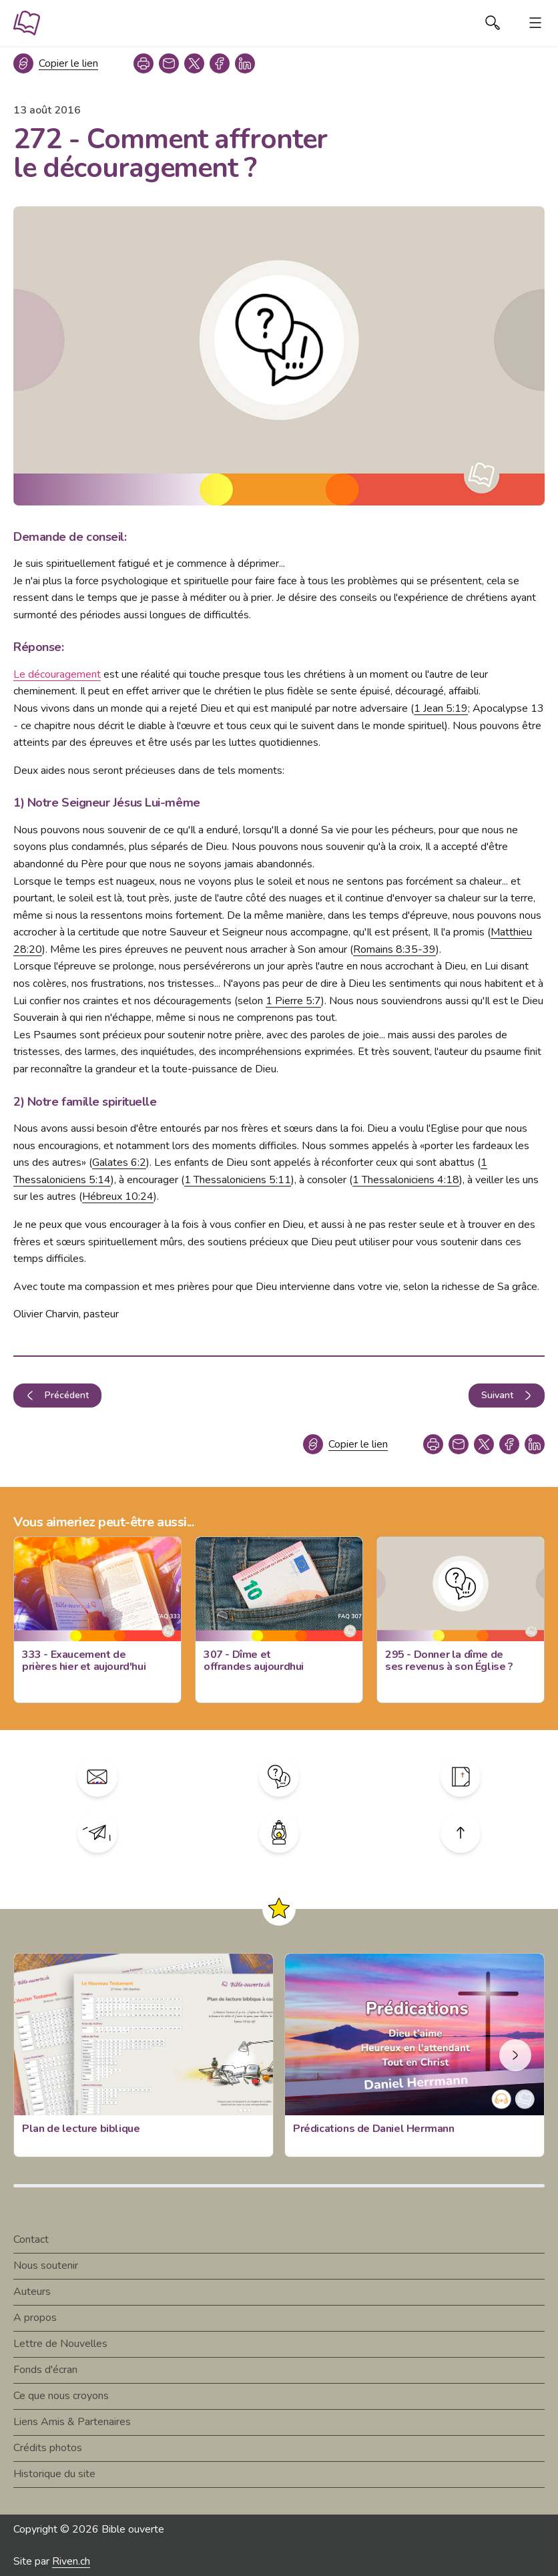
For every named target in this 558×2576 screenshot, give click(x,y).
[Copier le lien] (55, 63)
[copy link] (169, 63)
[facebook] (220, 63)
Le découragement (57, 674)
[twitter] (194, 63)
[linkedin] (245, 63)
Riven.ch (71, 2561)
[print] (143, 63)
